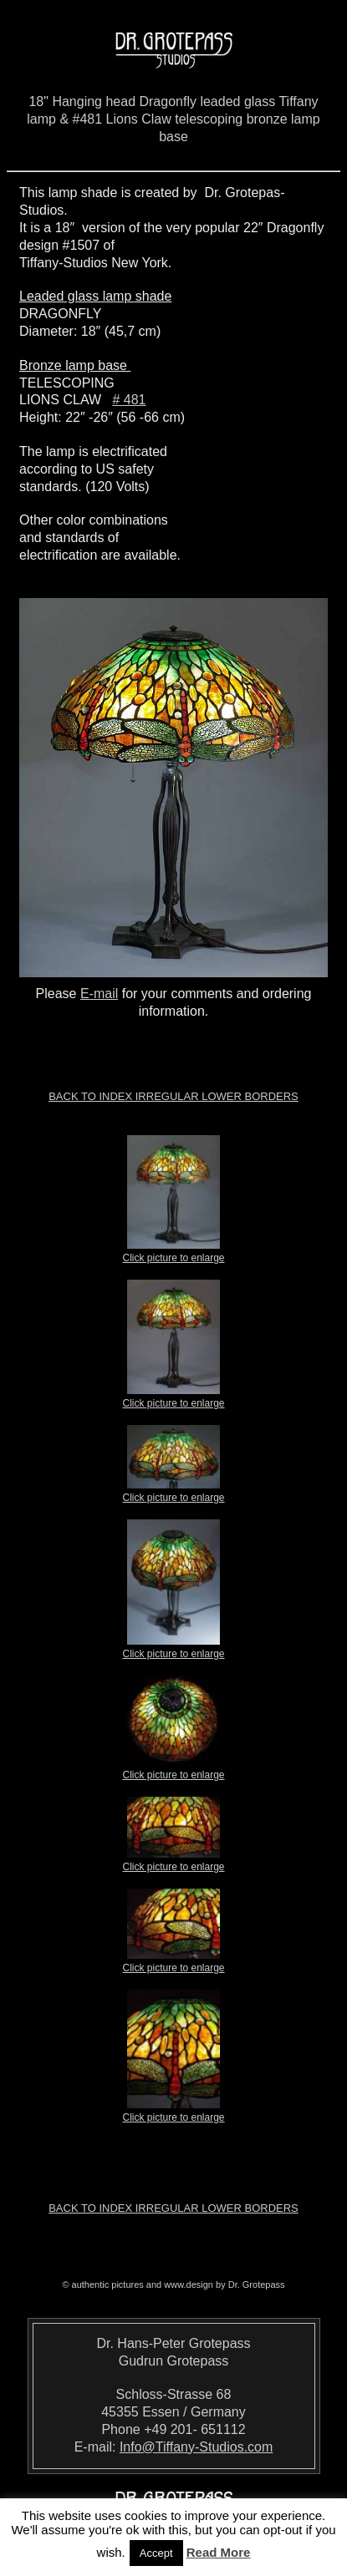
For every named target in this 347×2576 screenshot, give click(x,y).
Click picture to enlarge (173, 1253)
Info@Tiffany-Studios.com (196, 2447)
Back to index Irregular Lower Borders (173, 1096)
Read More (218, 2552)
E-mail (99, 993)
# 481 (128, 400)
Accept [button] (156, 2553)
